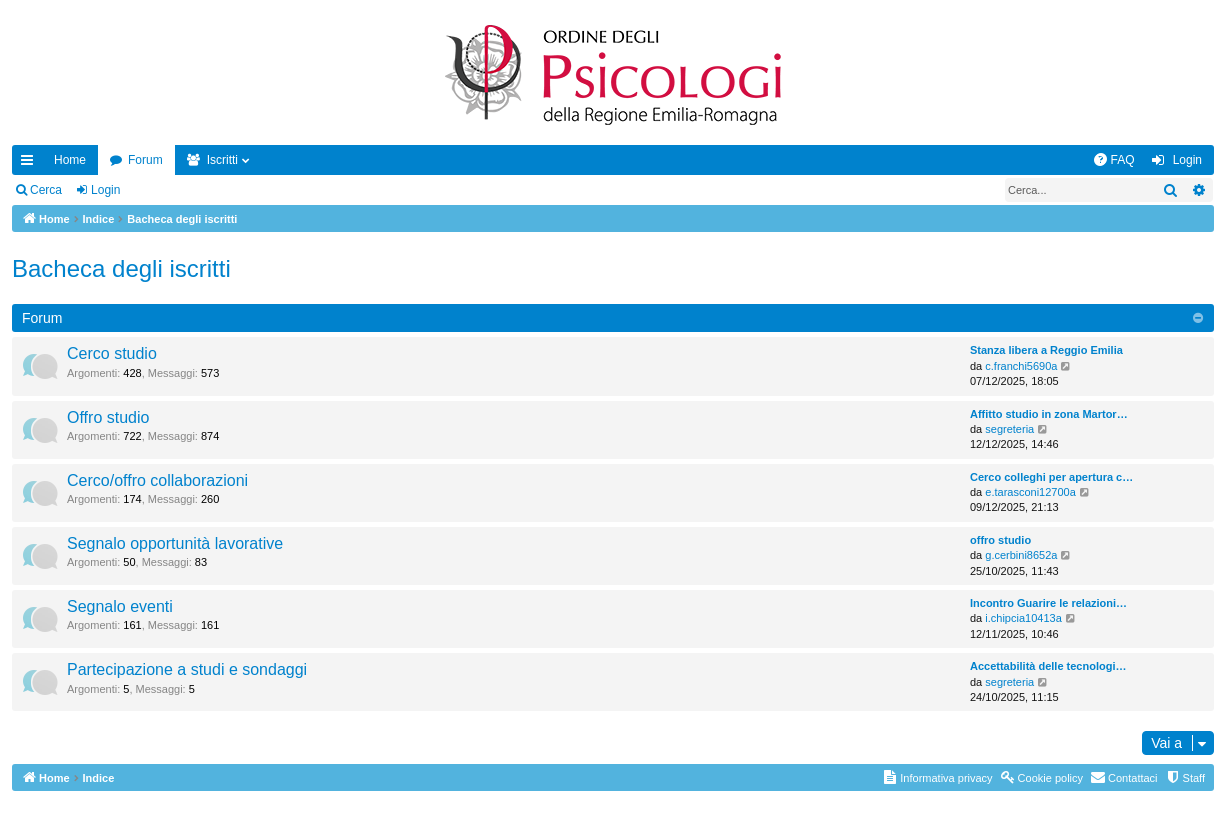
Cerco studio (112, 353)
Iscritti (222, 160)
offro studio (1000, 540)
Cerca (46, 190)
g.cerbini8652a (1021, 555)
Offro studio (108, 417)
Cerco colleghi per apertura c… (1051, 477)
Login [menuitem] (1187, 160)
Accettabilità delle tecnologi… (1048, 666)
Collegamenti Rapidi (31, 164)
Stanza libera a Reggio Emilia (1046, 350)
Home (70, 160)
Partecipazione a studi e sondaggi (187, 669)
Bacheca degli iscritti (121, 268)
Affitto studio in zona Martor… (1049, 414)
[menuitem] (1114, 160)
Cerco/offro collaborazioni (157, 480)
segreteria (1009, 429)
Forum (145, 160)
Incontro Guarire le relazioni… (1048, 603)
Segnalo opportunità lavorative (175, 543)
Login (105, 190)
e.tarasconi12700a (1030, 492)
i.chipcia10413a (1023, 618)
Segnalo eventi (120, 606)
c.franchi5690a (1021, 366)
